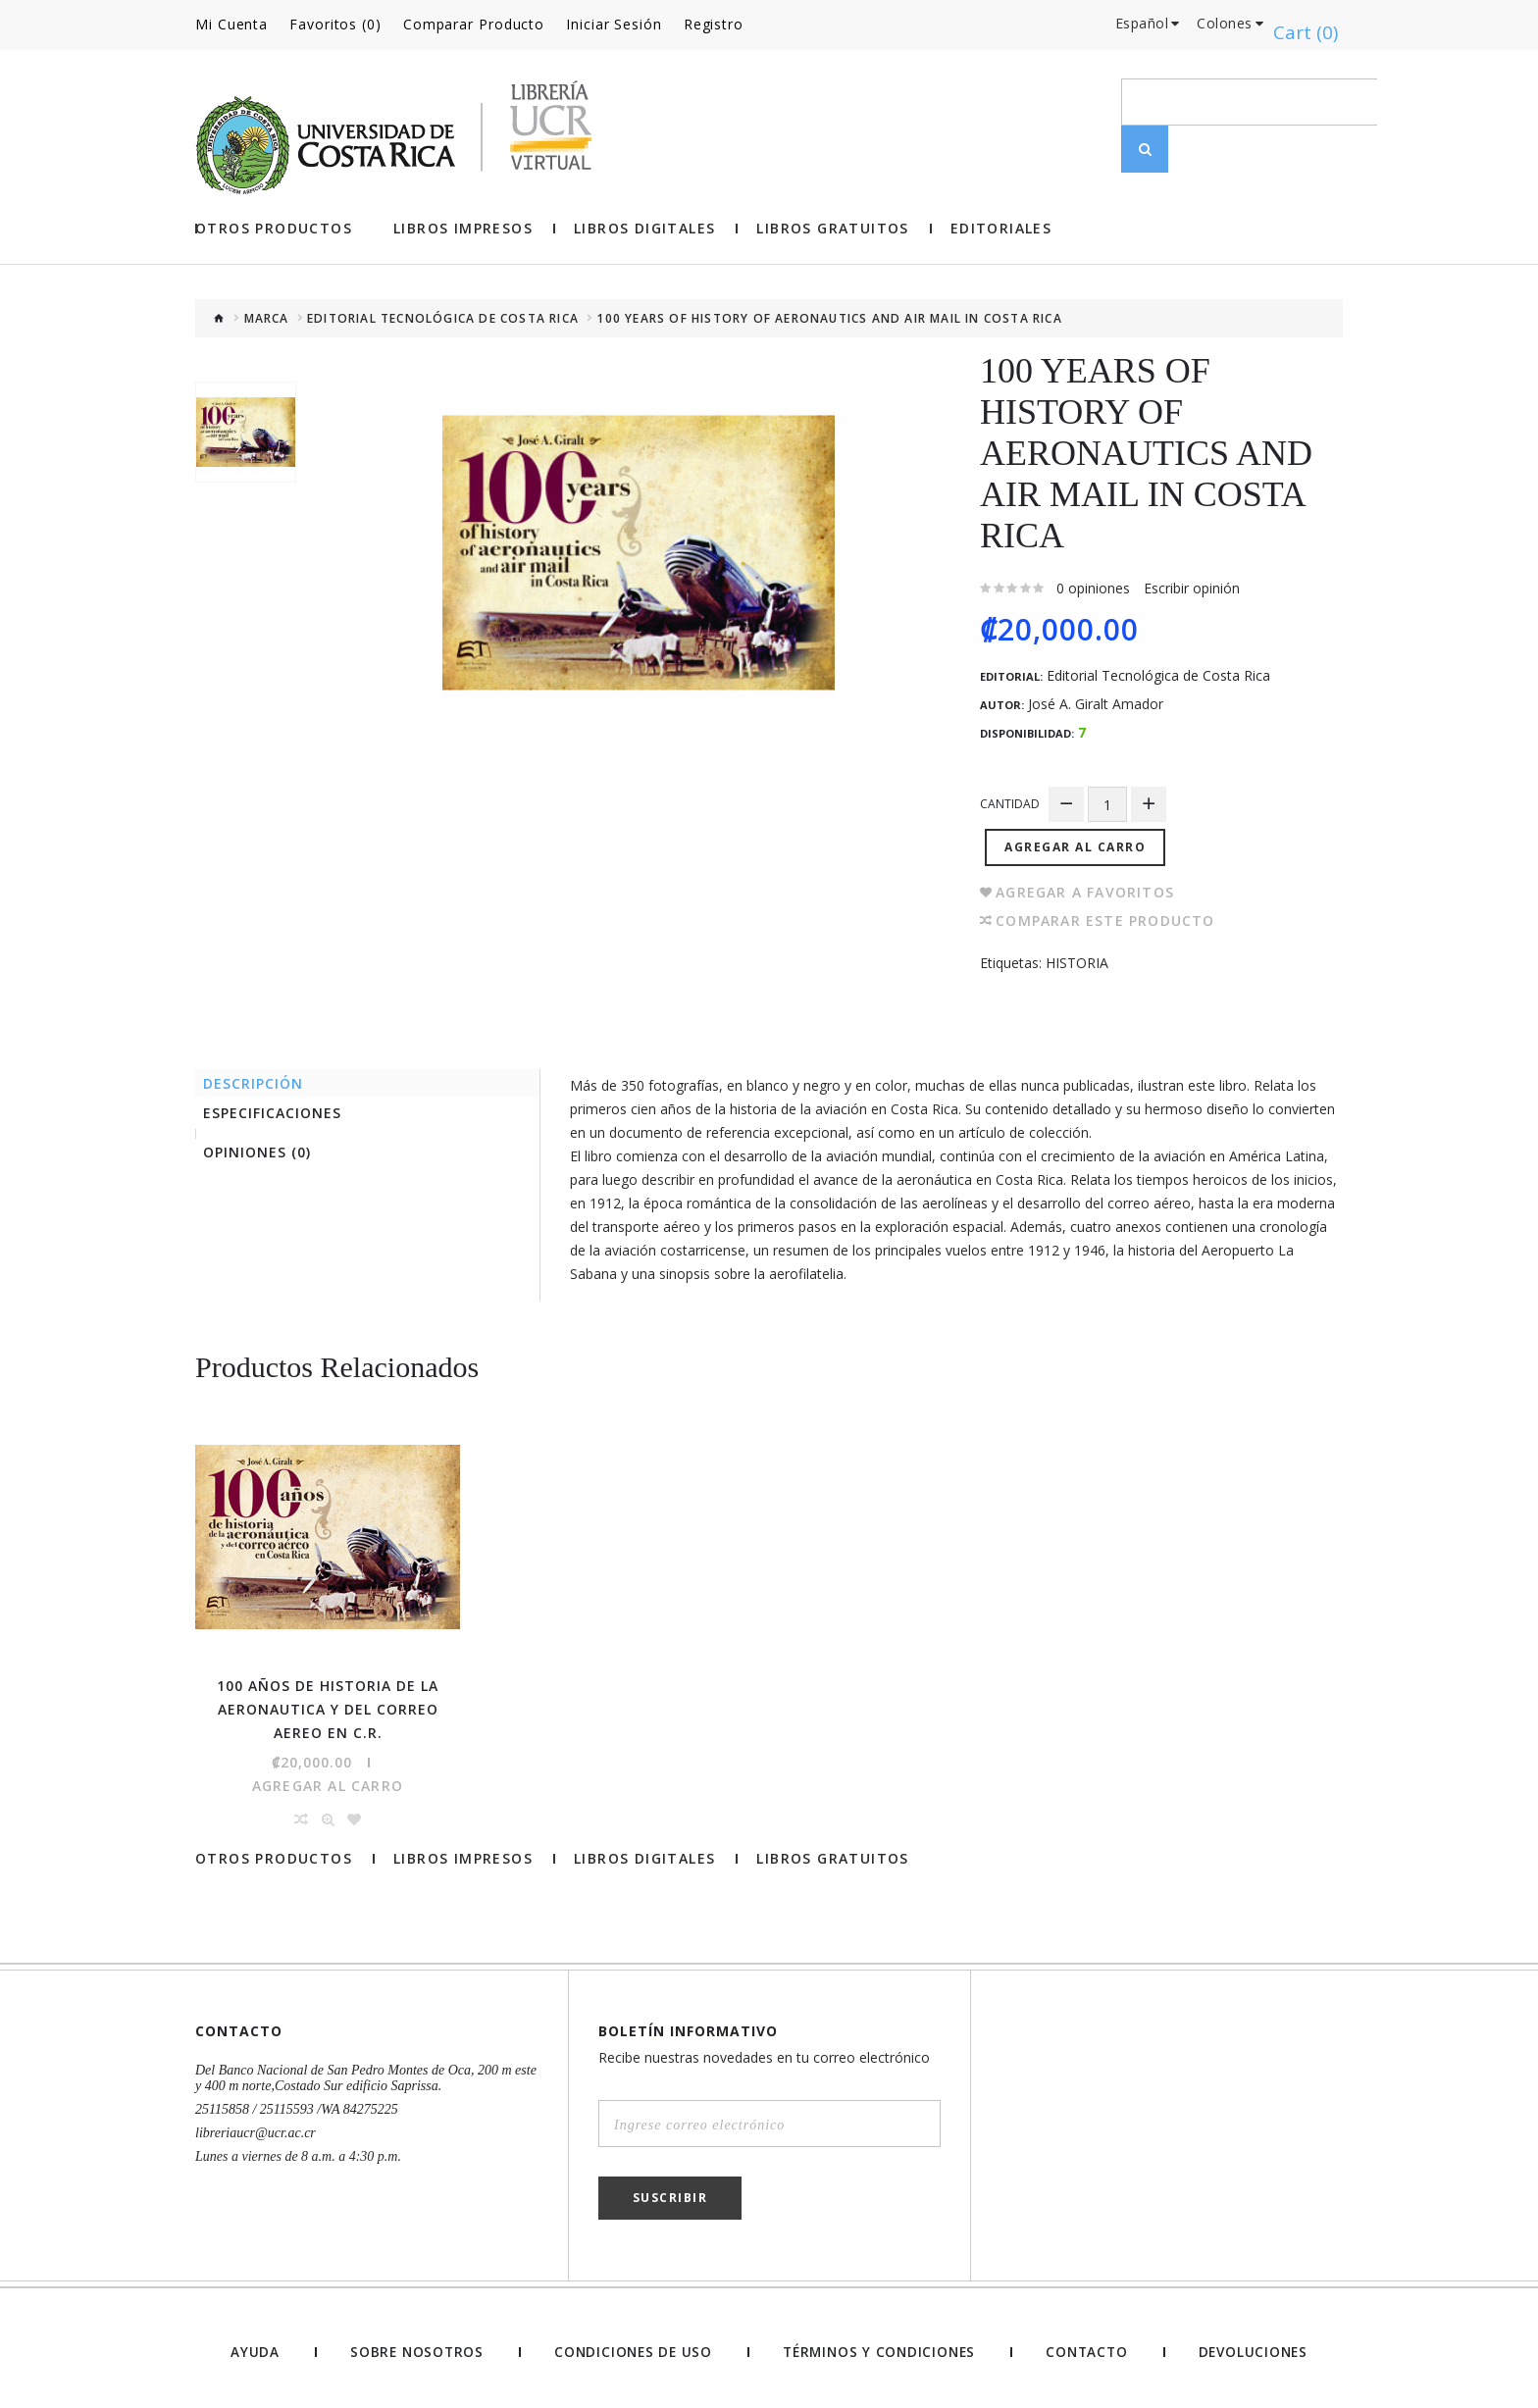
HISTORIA (1077, 953)
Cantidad (1010, 801)
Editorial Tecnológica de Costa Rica (443, 316)
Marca (266, 316)
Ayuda (253, 2342)
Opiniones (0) (264, 1154)
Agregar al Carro (1080, 837)
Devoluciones (1252, 2342)
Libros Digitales (644, 225)
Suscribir (670, 2187)
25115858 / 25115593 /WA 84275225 (296, 2099)
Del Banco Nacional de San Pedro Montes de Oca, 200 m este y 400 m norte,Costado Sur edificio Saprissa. (366, 2068)
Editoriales (1000, 225)
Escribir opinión (1192, 585)
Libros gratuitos (832, 225)
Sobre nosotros (411, 2342)
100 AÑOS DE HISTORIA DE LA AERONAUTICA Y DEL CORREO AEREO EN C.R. (327, 1699)
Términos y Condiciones (878, 2342)
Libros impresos (463, 225)
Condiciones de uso (628, 2342)
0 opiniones (1093, 585)
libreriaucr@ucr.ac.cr (255, 2123)
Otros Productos (273, 225)
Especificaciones (279, 1110)
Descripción (260, 1075)
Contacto (1087, 2342)
